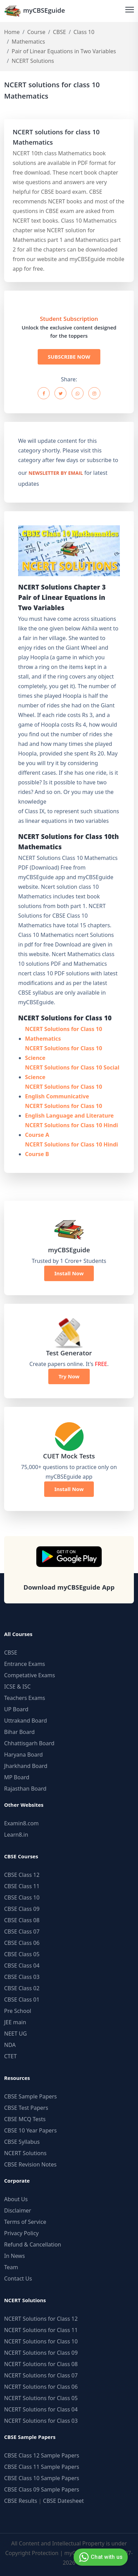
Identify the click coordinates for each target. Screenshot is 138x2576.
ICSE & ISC (17, 1686)
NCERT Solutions (25, 2153)
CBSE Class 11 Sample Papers (41, 2467)
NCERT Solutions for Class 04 (41, 2409)
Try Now (69, 1376)
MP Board (16, 1777)
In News (14, 2256)
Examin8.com (21, 1823)
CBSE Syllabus (22, 2142)
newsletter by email (55, 474)
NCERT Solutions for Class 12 (41, 2318)
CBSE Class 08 (21, 1920)
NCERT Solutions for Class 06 (41, 2386)
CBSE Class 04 (21, 1965)
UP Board (16, 1709)
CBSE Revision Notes (30, 2164)
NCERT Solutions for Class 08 (41, 2364)
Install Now (69, 1273)
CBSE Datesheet (63, 2501)
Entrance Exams (24, 1664)
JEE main (15, 2022)
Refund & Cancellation (32, 2244)
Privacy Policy (21, 2233)
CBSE (59, 32)
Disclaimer (17, 2210)
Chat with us (100, 2557)
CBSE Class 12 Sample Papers (41, 2455)
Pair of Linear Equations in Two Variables (64, 51)
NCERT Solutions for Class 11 (41, 2330)
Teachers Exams (24, 1698)
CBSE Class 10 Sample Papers (41, 2478)
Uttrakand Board (25, 1720)
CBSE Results (20, 2501)
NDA (10, 2045)
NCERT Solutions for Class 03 (41, 2420)
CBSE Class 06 (21, 1943)
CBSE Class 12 (21, 1875)
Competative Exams (29, 1675)
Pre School (17, 2011)
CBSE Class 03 (21, 1977)
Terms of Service (25, 2222)
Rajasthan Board (25, 1788)
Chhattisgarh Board (29, 1743)
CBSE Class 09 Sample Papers (41, 2489)
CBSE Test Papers (26, 2108)
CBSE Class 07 (21, 1931)
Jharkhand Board (25, 1766)
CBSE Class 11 (21, 1886)
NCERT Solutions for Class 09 (41, 2352)
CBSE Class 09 (21, 1909)
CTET (10, 2056)
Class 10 (84, 32)
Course (36, 32)
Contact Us (18, 2278)
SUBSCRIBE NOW (69, 356)
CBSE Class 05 (21, 1954)
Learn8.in (16, 1834)
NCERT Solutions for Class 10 (41, 2341)
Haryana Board (23, 1754)
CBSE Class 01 (21, 1999)
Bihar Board (19, 1732)
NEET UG (15, 2033)
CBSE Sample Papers (30, 2096)
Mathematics (28, 41)
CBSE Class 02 (21, 1988)
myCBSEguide (34, 10)
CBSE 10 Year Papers (30, 2130)
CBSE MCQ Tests (25, 2119)
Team (11, 2267)
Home (12, 32)
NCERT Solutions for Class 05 (41, 2398)
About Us (16, 2199)
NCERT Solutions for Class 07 (41, 2375)
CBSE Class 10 (21, 1897)
